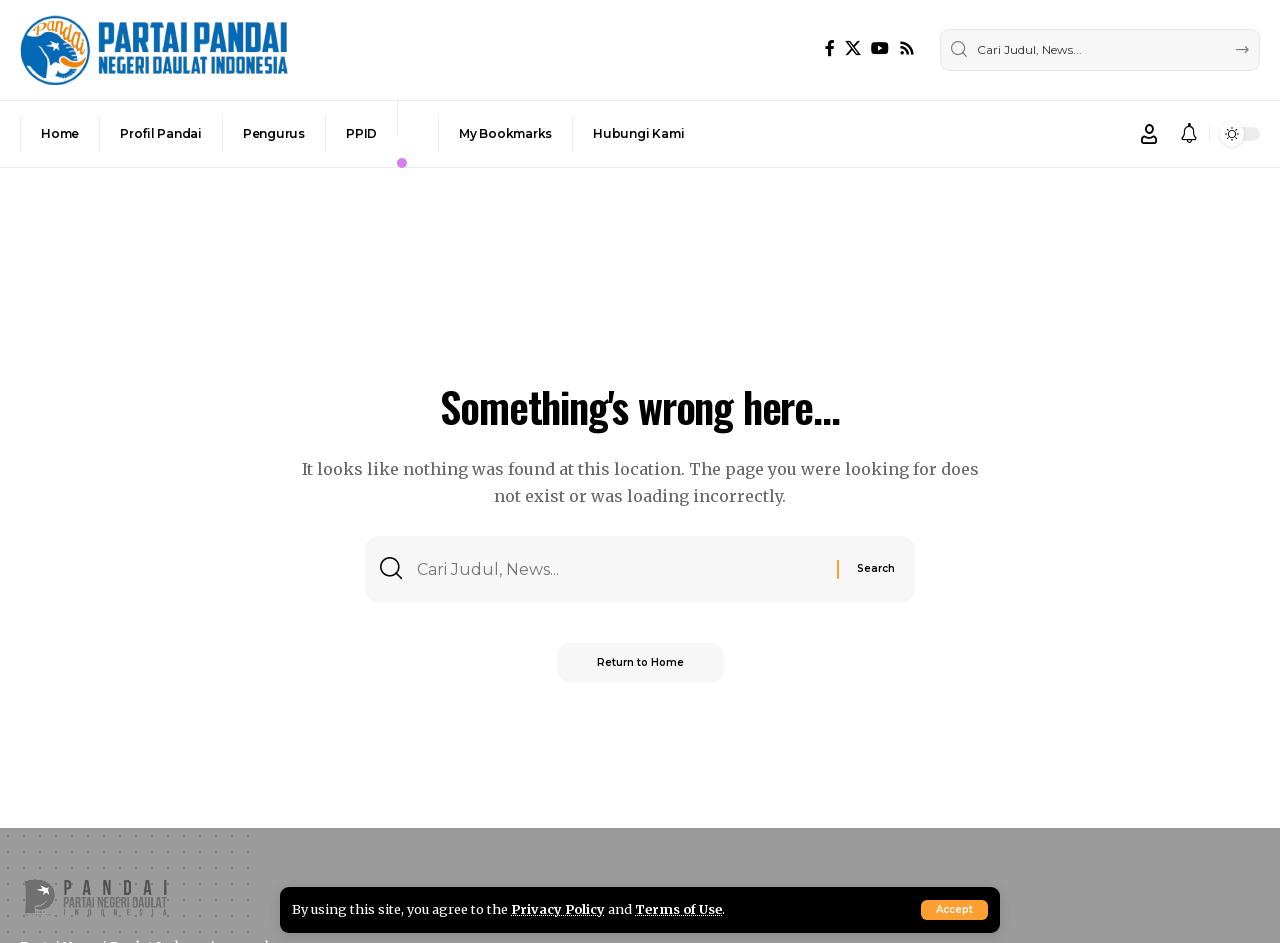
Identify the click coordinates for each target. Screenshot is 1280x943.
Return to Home (640, 662)
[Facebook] (830, 48)
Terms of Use (678, 909)
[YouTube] (880, 48)
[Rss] (907, 48)
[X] (853, 48)
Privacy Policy (558, 909)
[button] (954, 910)
